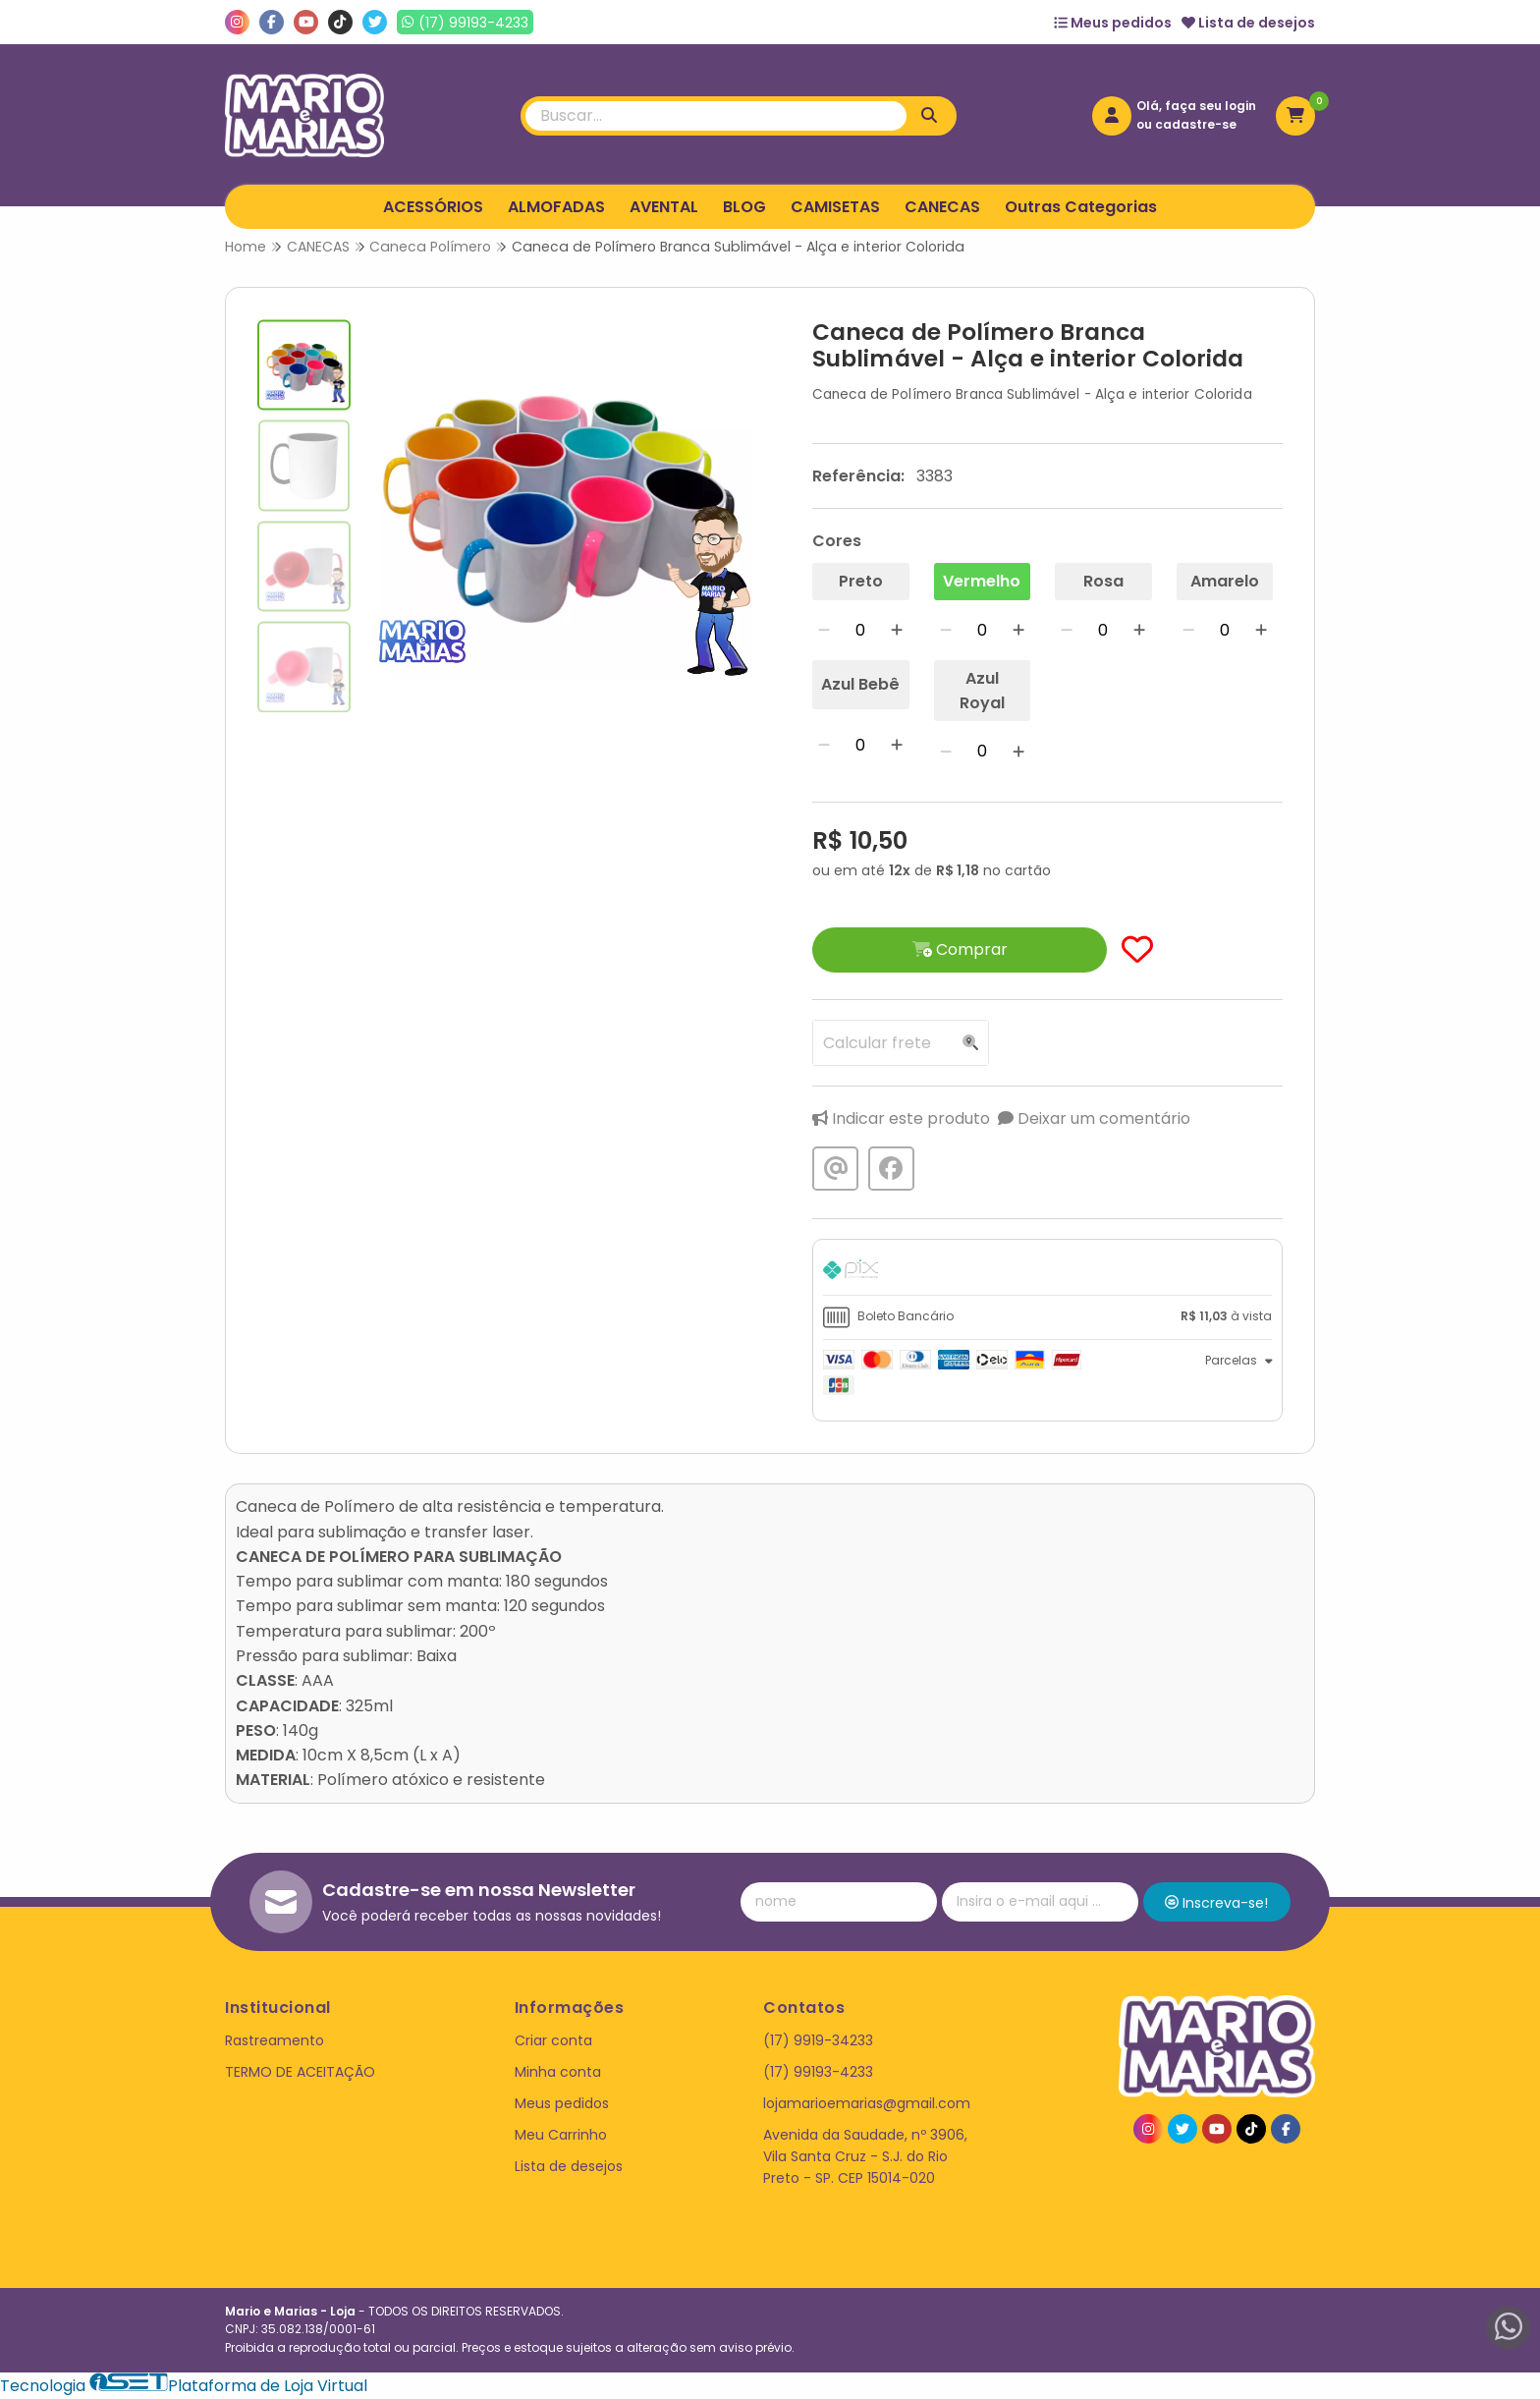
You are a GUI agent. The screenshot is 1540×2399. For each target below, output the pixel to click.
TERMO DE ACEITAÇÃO (300, 2072)
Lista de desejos (1248, 22)
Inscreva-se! (1216, 1903)
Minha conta (558, 2072)
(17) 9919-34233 (818, 2040)
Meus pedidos (1113, 22)
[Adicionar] (896, 630)
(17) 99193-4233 (818, 2072)
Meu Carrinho (561, 2135)
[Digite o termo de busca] (716, 116)
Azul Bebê (860, 684)
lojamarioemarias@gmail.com (866, 2103)
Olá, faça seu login (1196, 105)
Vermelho (981, 581)
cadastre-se (1196, 124)
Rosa (1103, 581)
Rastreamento (274, 2040)
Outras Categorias (1081, 206)
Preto (861, 581)
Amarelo (1224, 581)
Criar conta (553, 2040)
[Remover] (824, 630)
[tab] (1047, 1272)
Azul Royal (982, 690)
